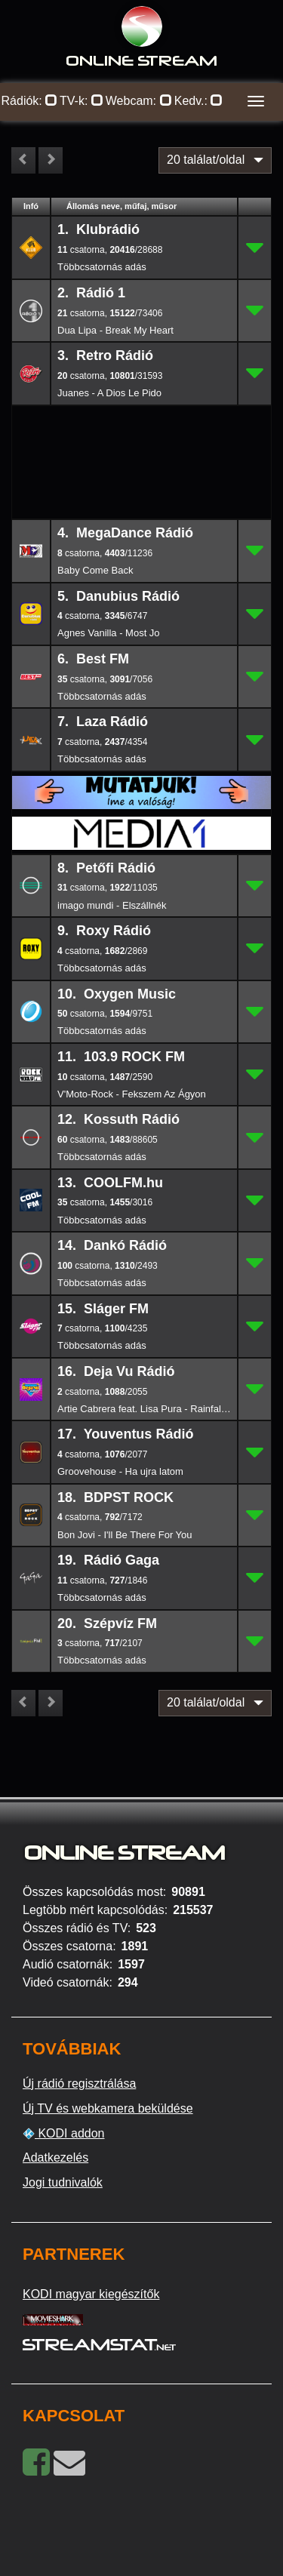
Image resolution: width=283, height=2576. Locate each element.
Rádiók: (30, 100)
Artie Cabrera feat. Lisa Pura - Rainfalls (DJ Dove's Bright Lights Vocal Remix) (144, 1408)
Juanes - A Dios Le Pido (109, 393)
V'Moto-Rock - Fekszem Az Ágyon (131, 1094)
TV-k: (81, 100)
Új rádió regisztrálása (79, 2083)
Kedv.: (198, 100)
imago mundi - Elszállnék (112, 905)
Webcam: (139, 100)
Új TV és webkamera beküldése (108, 2108)
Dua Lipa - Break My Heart (115, 330)
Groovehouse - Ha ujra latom (120, 1471)
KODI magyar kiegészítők (91, 2294)
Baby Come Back (95, 570)
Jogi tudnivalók (63, 2182)
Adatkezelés (55, 2157)
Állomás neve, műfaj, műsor (121, 206)
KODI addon (64, 2134)
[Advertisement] (142, 430)
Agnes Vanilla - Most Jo (108, 633)
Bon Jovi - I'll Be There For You (124, 1534)
